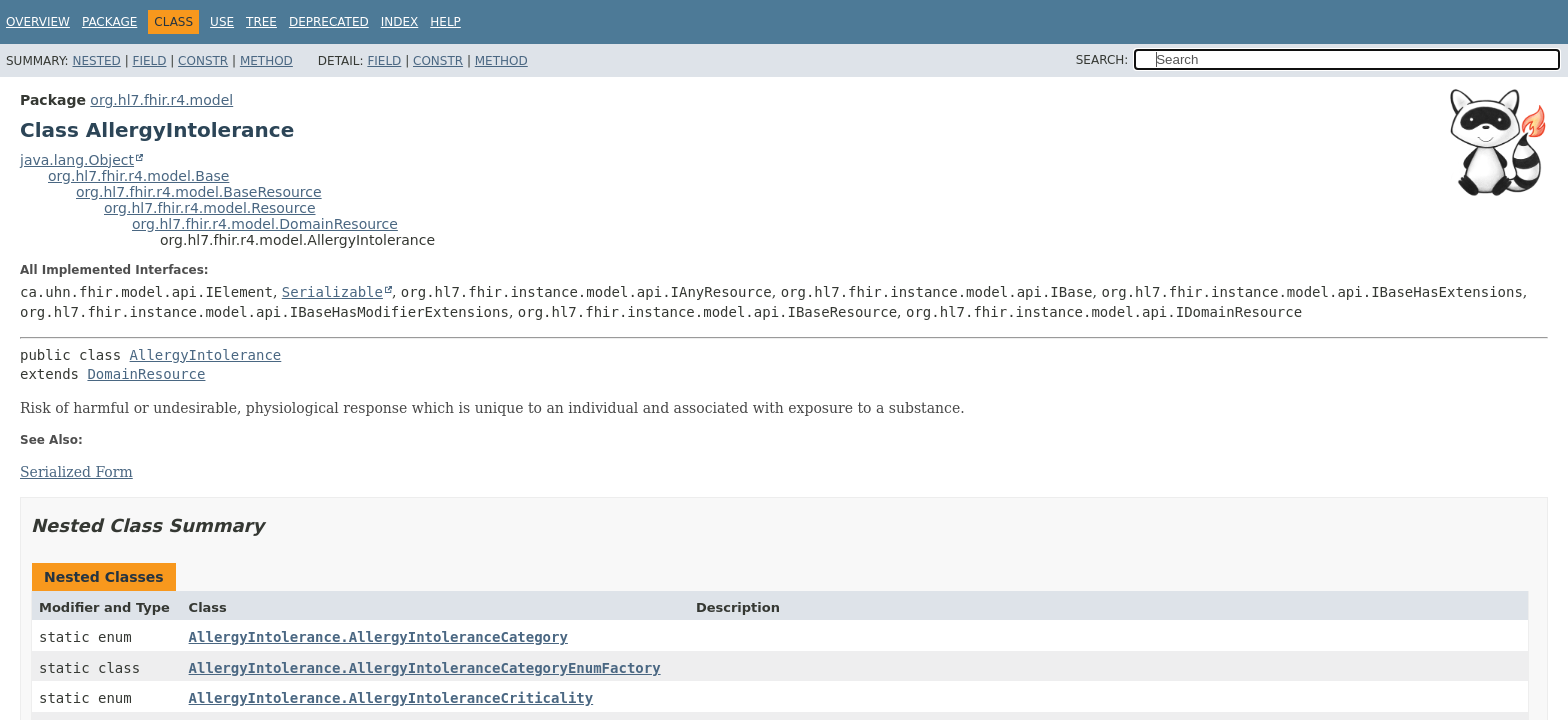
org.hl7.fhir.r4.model (161, 100)
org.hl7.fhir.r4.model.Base (138, 176)
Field (149, 61)
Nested (96, 61)
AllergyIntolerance (206, 355)
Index (400, 22)
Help (445, 22)
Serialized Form (76, 472)
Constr (203, 61)
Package (109, 22)
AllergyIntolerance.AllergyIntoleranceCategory (378, 637)
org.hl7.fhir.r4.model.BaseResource (199, 192)
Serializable (332, 292)
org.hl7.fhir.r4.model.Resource (210, 208)
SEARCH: (1102, 60)
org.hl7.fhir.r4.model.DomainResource (265, 224)
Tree (261, 22)
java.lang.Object (77, 160)
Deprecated (329, 22)
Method (266, 61)
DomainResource (146, 374)
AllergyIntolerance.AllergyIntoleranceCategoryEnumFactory (425, 668)
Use (222, 22)
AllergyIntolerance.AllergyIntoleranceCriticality (391, 698)
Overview (38, 22)
